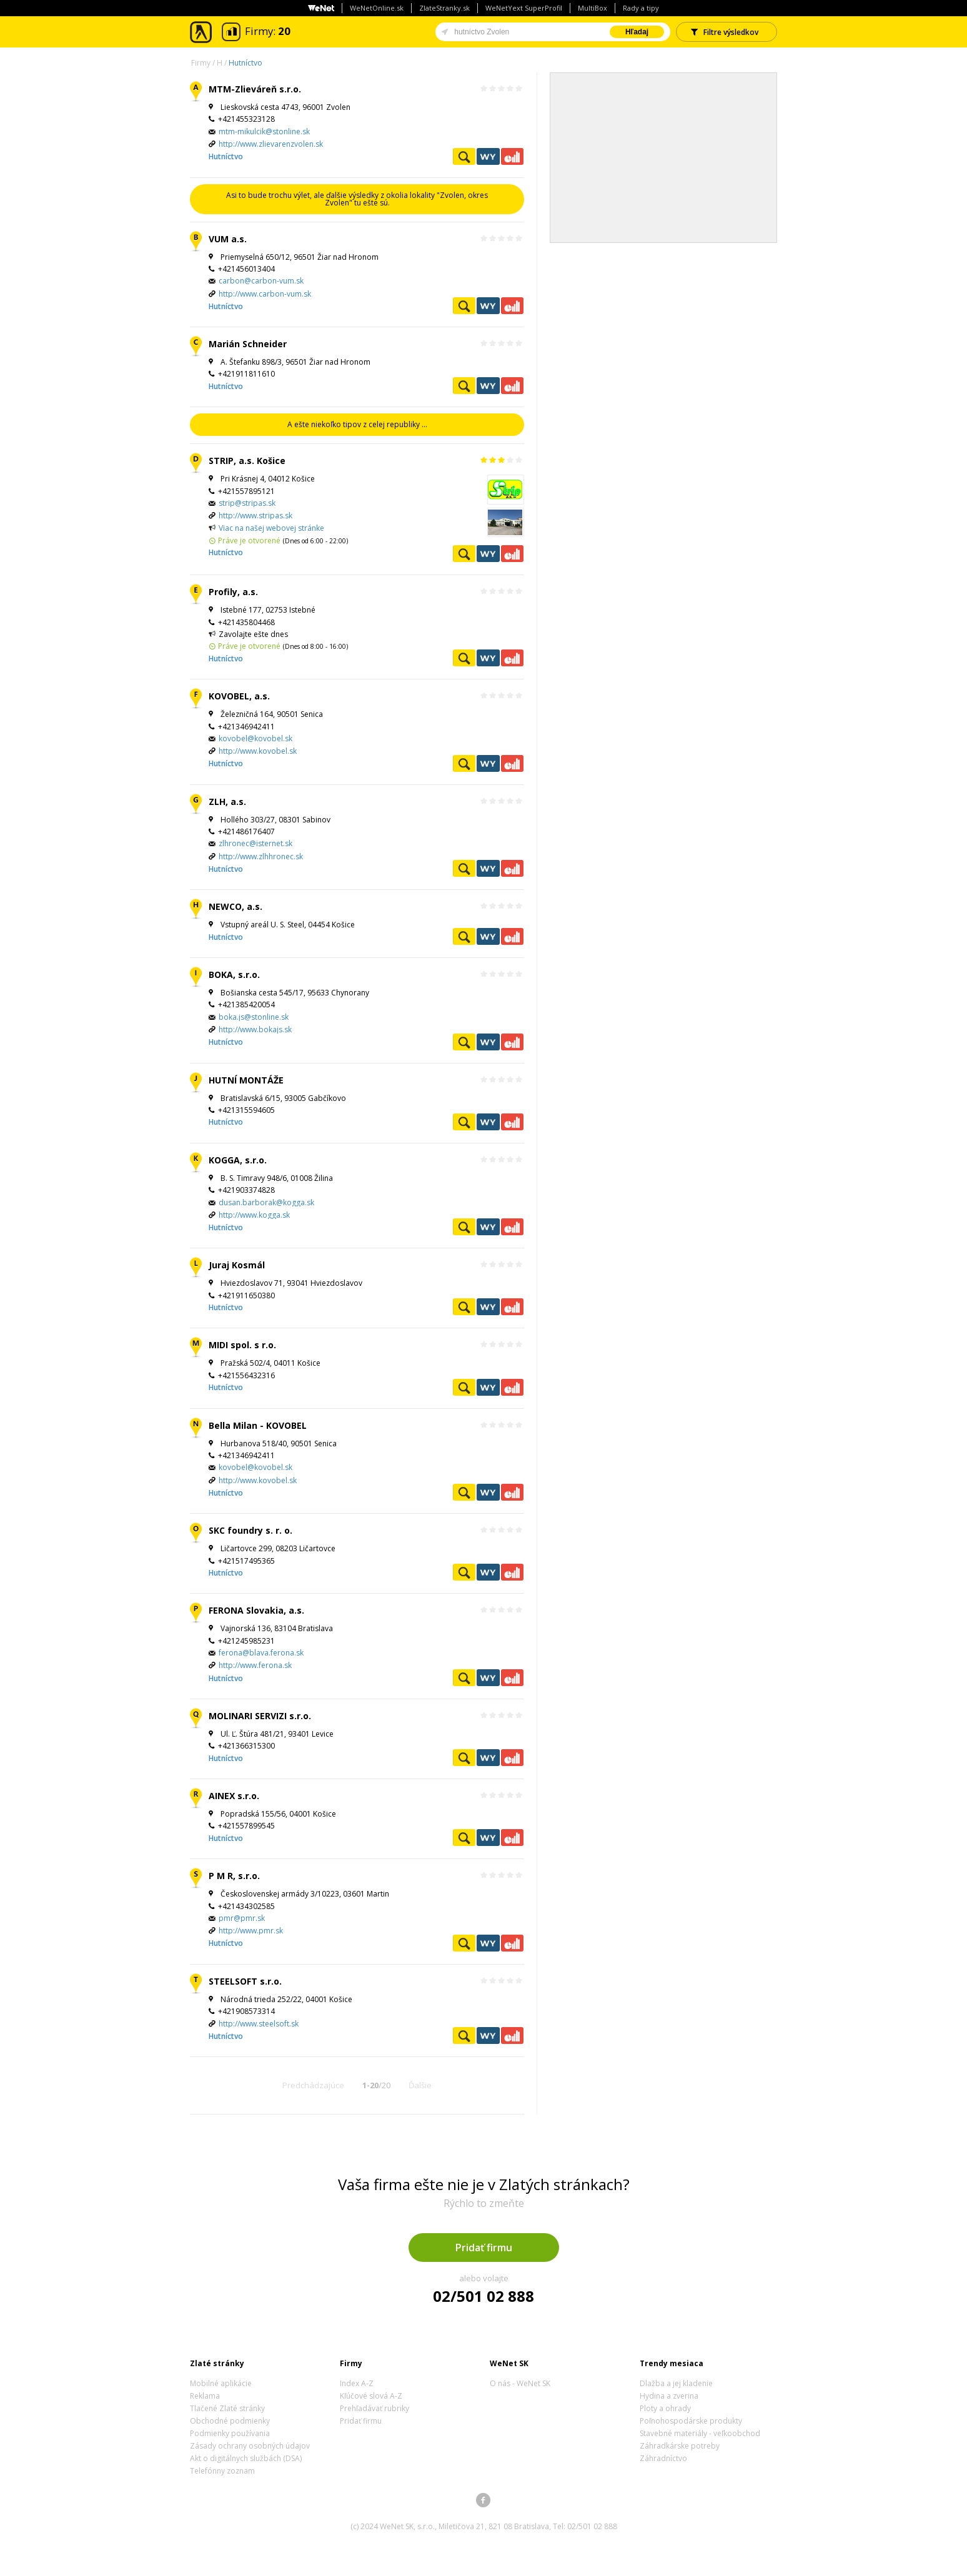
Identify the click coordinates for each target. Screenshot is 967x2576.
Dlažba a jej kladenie (676, 2383)
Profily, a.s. (233, 592)
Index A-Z (357, 2383)
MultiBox (592, 7)
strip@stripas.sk (247, 503)
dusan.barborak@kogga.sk (266, 1202)
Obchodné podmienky (230, 2421)
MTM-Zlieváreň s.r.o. (255, 89)
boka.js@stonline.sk (254, 1017)
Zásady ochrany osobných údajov (250, 2445)
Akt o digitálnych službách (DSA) (246, 2458)
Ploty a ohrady (665, 2408)
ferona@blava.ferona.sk (261, 1652)
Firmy (201, 62)
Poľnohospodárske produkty (691, 2421)
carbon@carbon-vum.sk (261, 280)
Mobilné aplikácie (221, 2383)
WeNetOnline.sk (377, 7)
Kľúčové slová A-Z (371, 2396)
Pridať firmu (483, 2247)
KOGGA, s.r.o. (238, 1160)
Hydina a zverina (669, 2396)
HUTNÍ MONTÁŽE (246, 1080)
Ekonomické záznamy (512, 156)
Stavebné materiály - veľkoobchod (700, 2433)
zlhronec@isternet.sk (255, 843)
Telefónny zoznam (222, 2470)
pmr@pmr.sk (242, 1918)
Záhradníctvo (663, 2458)
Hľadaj (636, 31)
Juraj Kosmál (237, 1265)
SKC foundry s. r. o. (250, 1530)
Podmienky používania (230, 2433)
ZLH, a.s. (227, 801)
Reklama (205, 2396)
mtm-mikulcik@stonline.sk (264, 131)
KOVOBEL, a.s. (239, 696)
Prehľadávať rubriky (374, 2408)
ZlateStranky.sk (444, 7)
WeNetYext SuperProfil (523, 7)
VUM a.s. (228, 239)
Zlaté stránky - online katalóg (201, 32)
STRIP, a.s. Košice (247, 460)
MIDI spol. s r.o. (242, 1345)
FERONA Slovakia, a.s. (256, 1610)
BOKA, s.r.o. (234, 974)
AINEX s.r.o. (234, 1796)
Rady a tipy (641, 7)
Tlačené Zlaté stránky (227, 2408)
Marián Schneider (248, 344)
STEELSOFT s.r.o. (245, 1981)
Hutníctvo (245, 62)
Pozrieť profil (464, 156)
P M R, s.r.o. (234, 1876)
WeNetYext (488, 156)
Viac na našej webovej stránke (271, 528)
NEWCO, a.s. (235, 906)
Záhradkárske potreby (680, 2445)
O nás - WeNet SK (520, 2383)
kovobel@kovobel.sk (255, 738)
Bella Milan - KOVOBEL (258, 1425)
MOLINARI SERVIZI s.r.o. (260, 1716)
